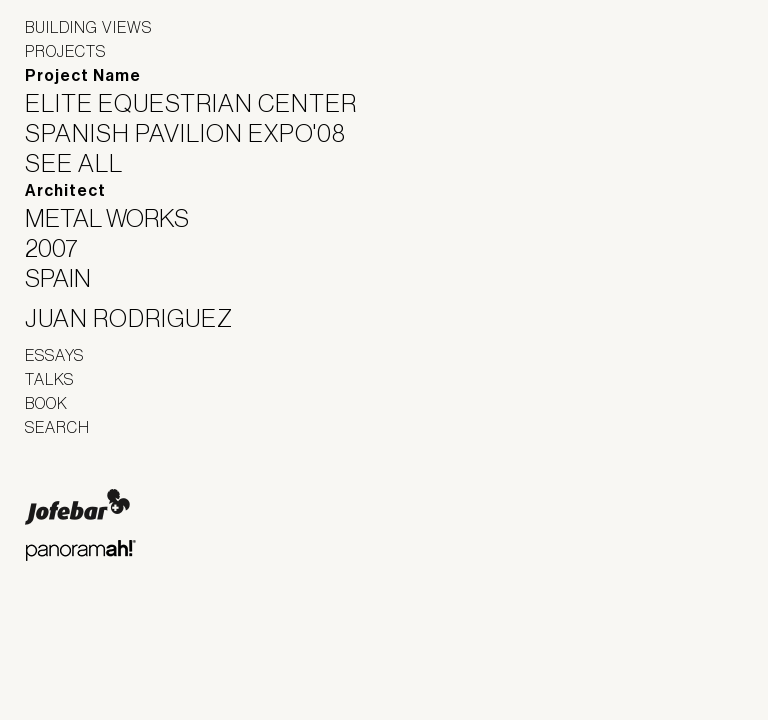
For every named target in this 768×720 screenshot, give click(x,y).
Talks (49, 379)
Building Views (88, 27)
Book (46, 403)
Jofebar (77, 507)
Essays (54, 355)
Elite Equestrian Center (203, 103)
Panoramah (80, 550)
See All (86, 163)
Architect (65, 190)
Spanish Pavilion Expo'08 (198, 133)
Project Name (83, 75)
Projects (65, 51)
